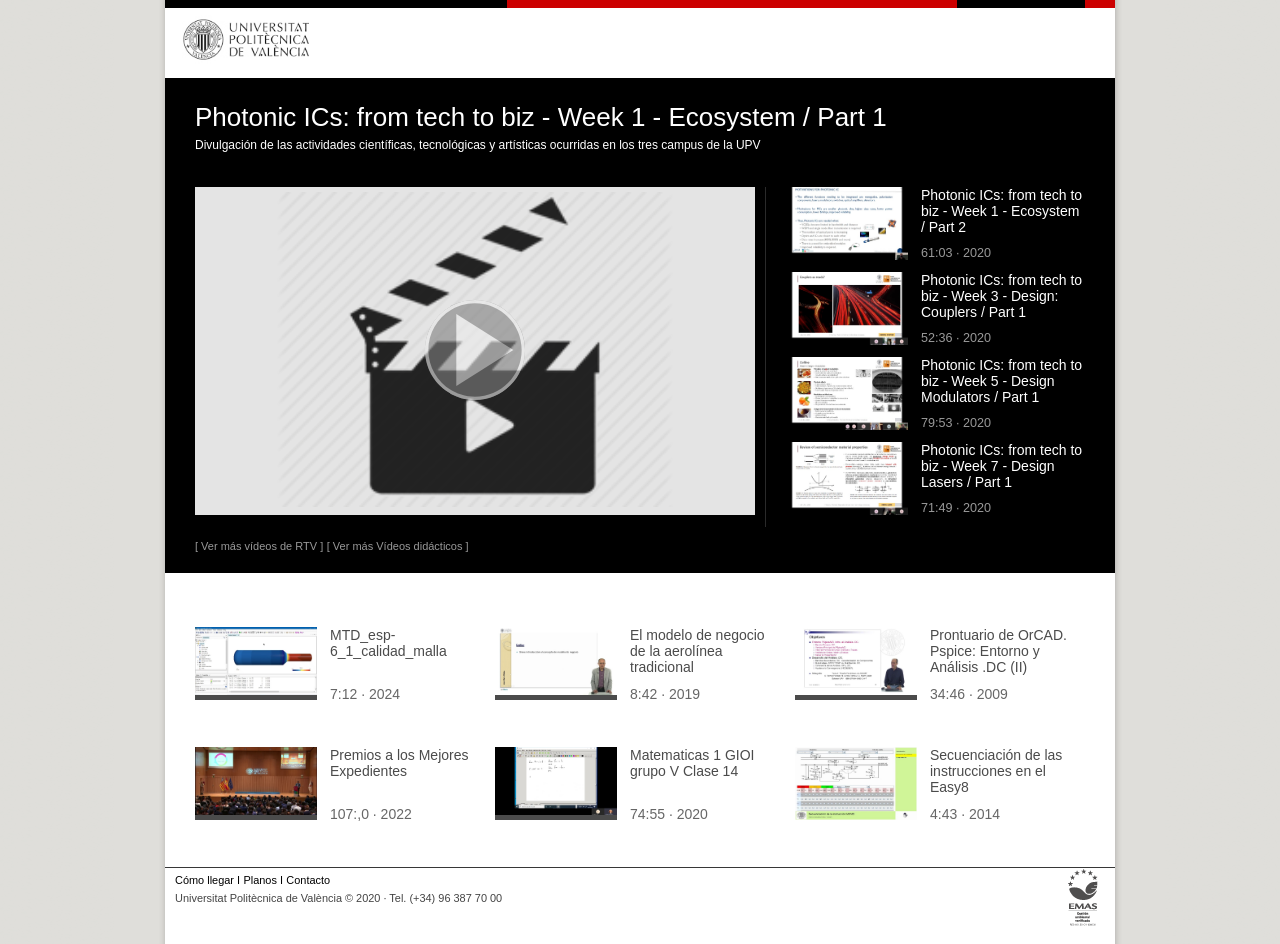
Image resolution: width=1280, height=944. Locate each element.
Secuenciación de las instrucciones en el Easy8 (996, 771)
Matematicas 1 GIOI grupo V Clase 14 (692, 763)
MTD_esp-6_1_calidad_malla (388, 643)
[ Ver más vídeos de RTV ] (259, 546)
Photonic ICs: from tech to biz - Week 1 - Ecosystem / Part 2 (1001, 211)
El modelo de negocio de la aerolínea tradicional (697, 651)
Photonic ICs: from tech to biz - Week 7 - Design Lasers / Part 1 (1001, 466)
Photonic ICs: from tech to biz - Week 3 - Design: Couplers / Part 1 (1001, 296)
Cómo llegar (204, 880)
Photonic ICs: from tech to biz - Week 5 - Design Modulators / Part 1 (1001, 381)
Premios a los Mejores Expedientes (399, 763)
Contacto (308, 880)
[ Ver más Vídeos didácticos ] (398, 546)
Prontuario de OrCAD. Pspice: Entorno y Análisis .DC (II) (998, 651)
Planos (259, 880)
